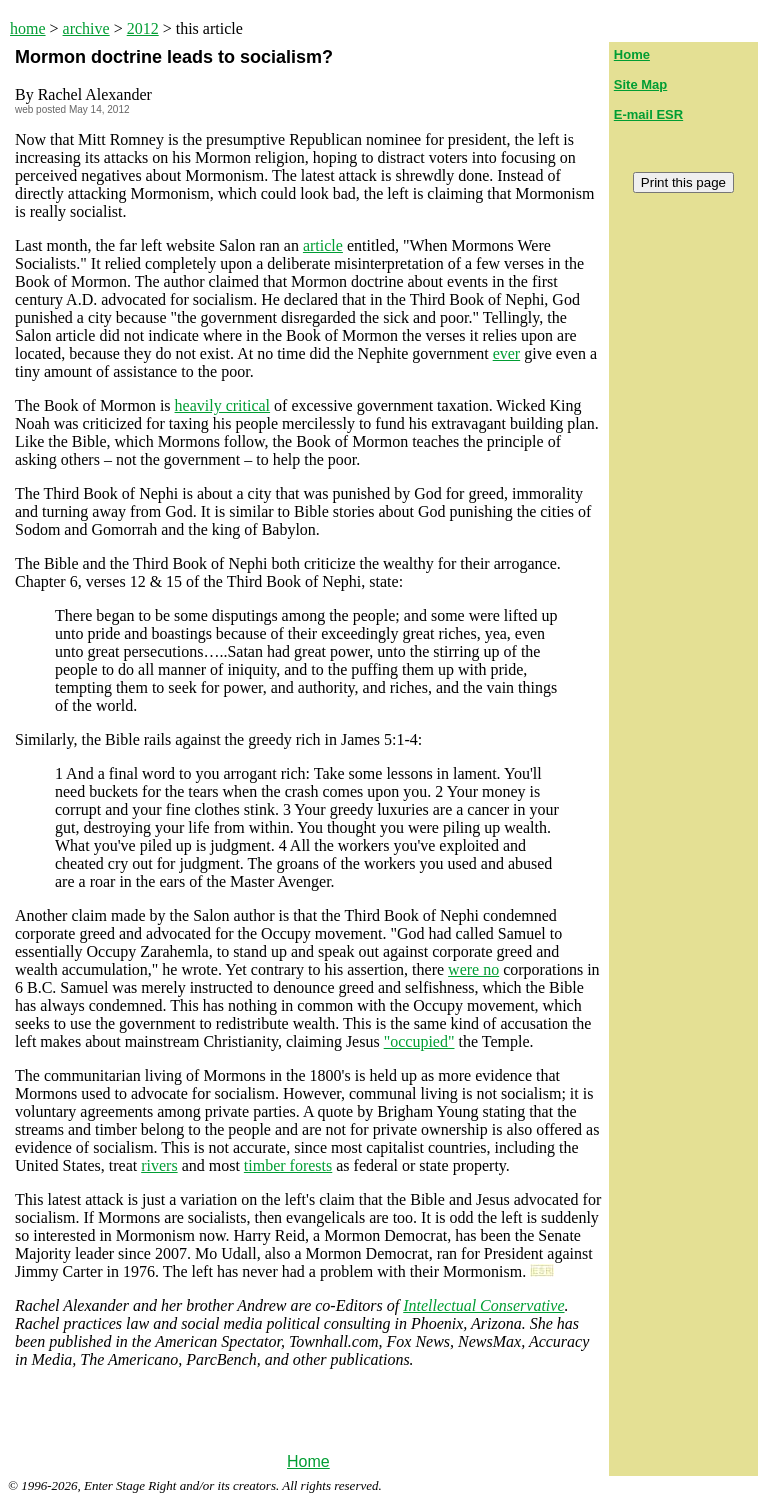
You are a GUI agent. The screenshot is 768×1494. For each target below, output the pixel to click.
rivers (159, 1165)
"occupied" (419, 1041)
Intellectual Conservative (483, 1305)
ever (507, 353)
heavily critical (223, 405)
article (323, 245)
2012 (143, 28)
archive (86, 28)
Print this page (683, 182)
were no (473, 969)
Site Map (640, 84)
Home (308, 1461)
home (28, 28)
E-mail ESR (648, 114)
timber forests (288, 1165)
